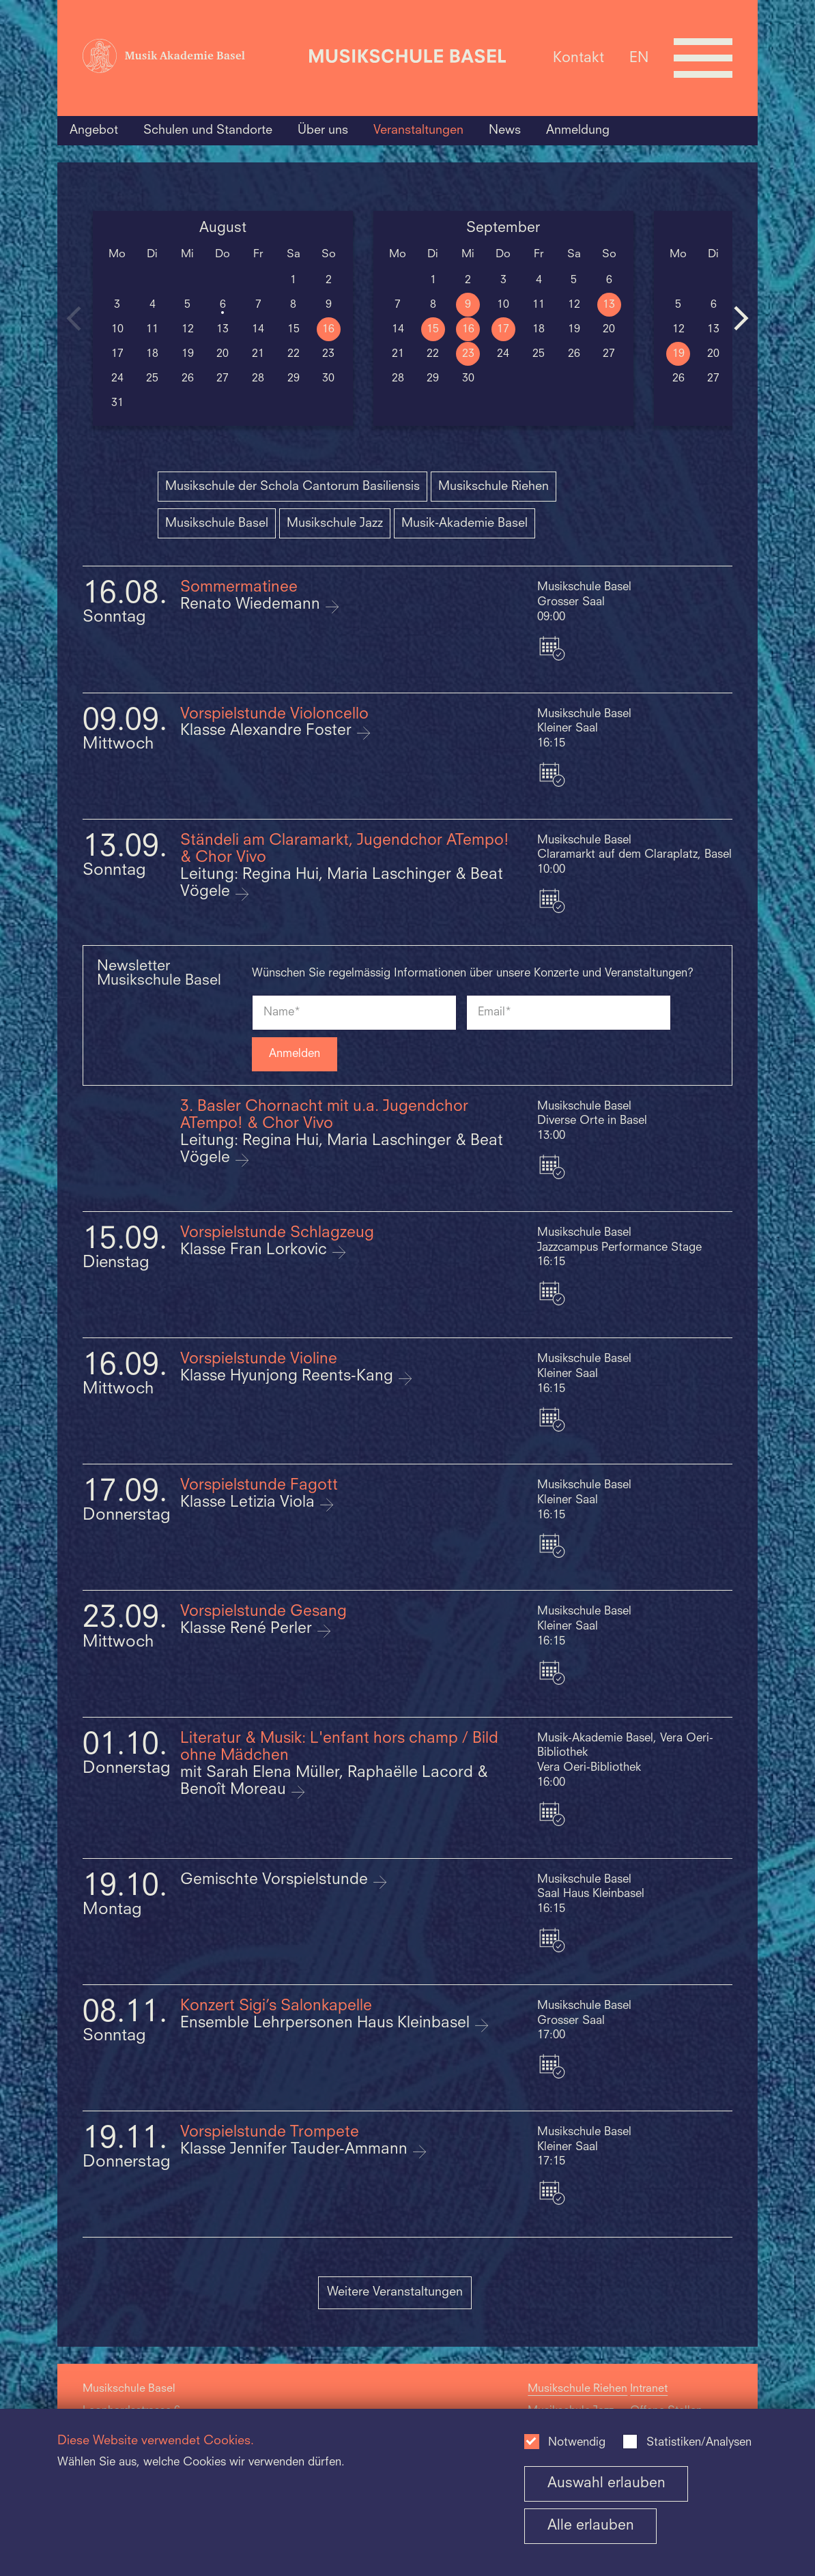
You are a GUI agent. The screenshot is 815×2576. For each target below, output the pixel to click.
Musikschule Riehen (493, 486)
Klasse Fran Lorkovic (255, 1250)
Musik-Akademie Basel (464, 523)
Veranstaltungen (418, 130)
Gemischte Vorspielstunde (276, 1880)
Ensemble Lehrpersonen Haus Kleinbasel (327, 2023)
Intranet (649, 2389)
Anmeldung (578, 130)
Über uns (323, 130)
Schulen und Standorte (207, 130)
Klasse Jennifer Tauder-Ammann (296, 2150)
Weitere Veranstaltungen (395, 2292)
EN (638, 57)
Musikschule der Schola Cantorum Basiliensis (292, 486)
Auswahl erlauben (606, 2483)
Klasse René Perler (248, 1629)
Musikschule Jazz (335, 523)
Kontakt (578, 57)
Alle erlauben (590, 2526)
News (505, 130)
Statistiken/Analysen (699, 2442)
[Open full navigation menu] (703, 58)
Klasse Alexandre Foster (268, 731)
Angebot (94, 130)
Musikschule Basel (216, 523)
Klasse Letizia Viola (249, 1503)
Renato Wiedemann (252, 605)
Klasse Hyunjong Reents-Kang (288, 1377)
